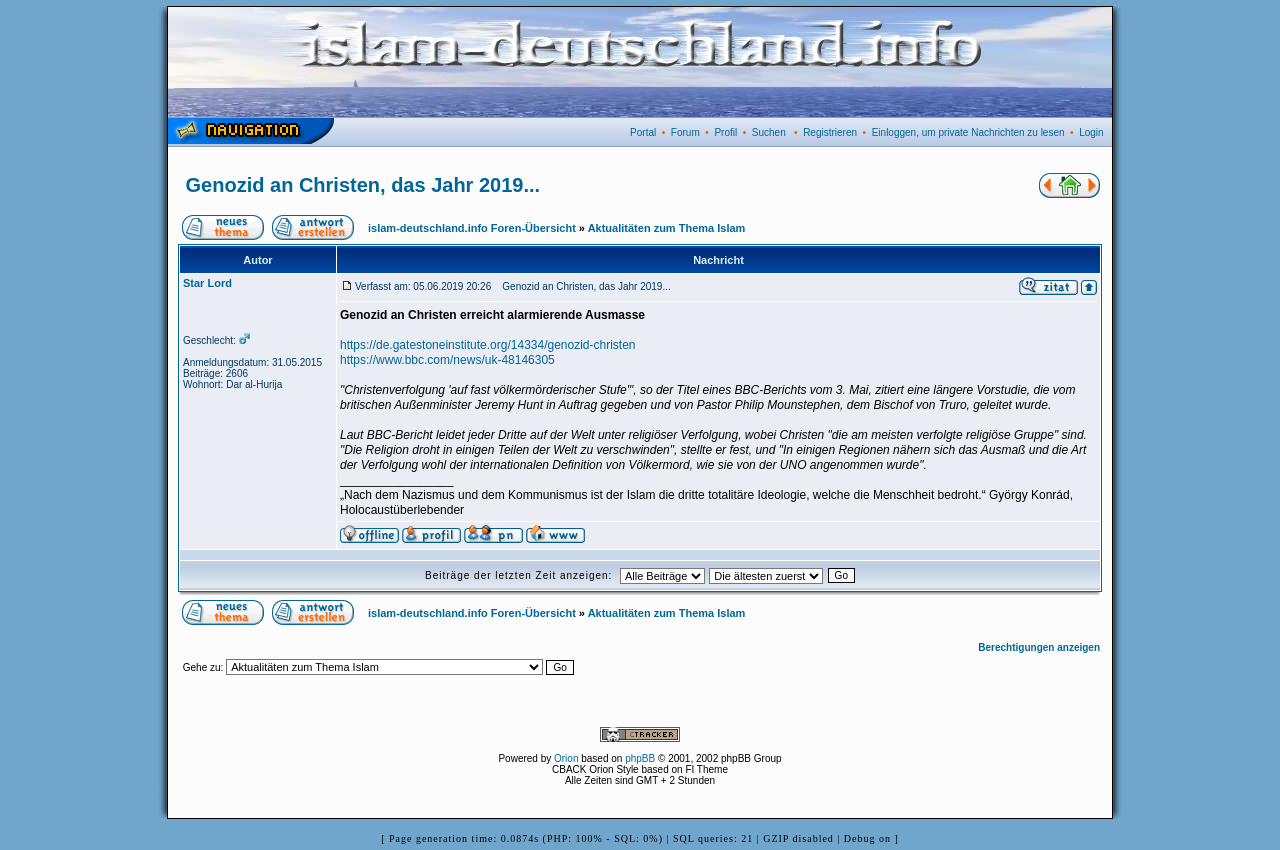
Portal (643, 132)
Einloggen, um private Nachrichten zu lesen (968, 132)
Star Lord (207, 283)
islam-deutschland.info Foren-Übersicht (472, 228)
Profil (725, 132)
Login (1091, 132)
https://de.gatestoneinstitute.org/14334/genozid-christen (488, 345)
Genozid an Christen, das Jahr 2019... (363, 185)
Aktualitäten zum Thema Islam (667, 228)
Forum (685, 132)
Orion (566, 758)
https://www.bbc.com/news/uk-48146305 (447, 360)
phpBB (640, 758)
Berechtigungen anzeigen (1039, 647)
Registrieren (830, 132)
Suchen (769, 132)
